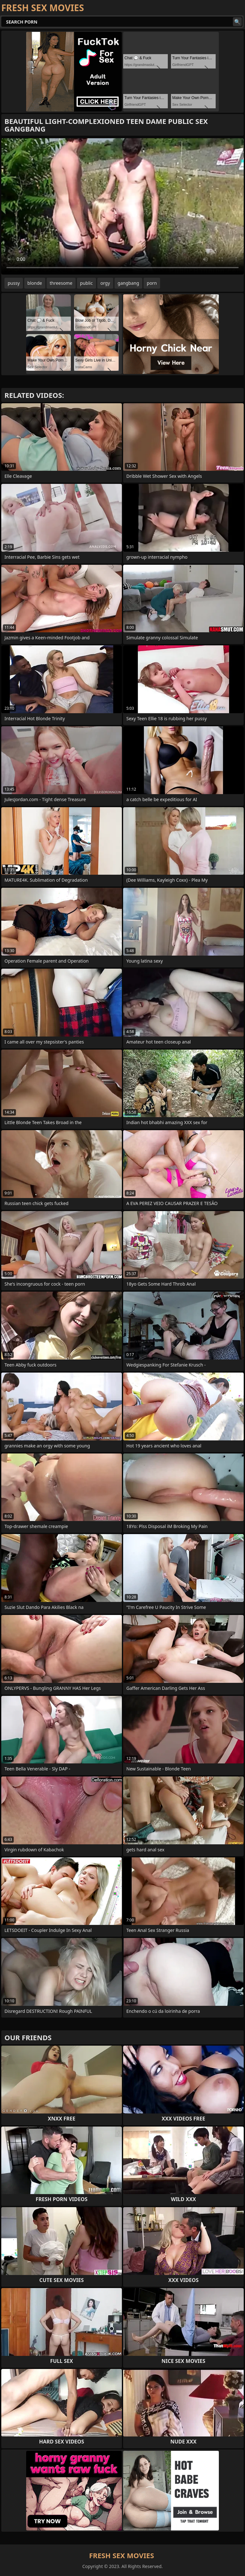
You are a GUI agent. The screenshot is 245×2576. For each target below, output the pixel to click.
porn (152, 283)
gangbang (128, 283)
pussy (14, 283)
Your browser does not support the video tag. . (122, 206)
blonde (34, 283)
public (86, 283)
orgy (105, 283)
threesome (61, 283)
